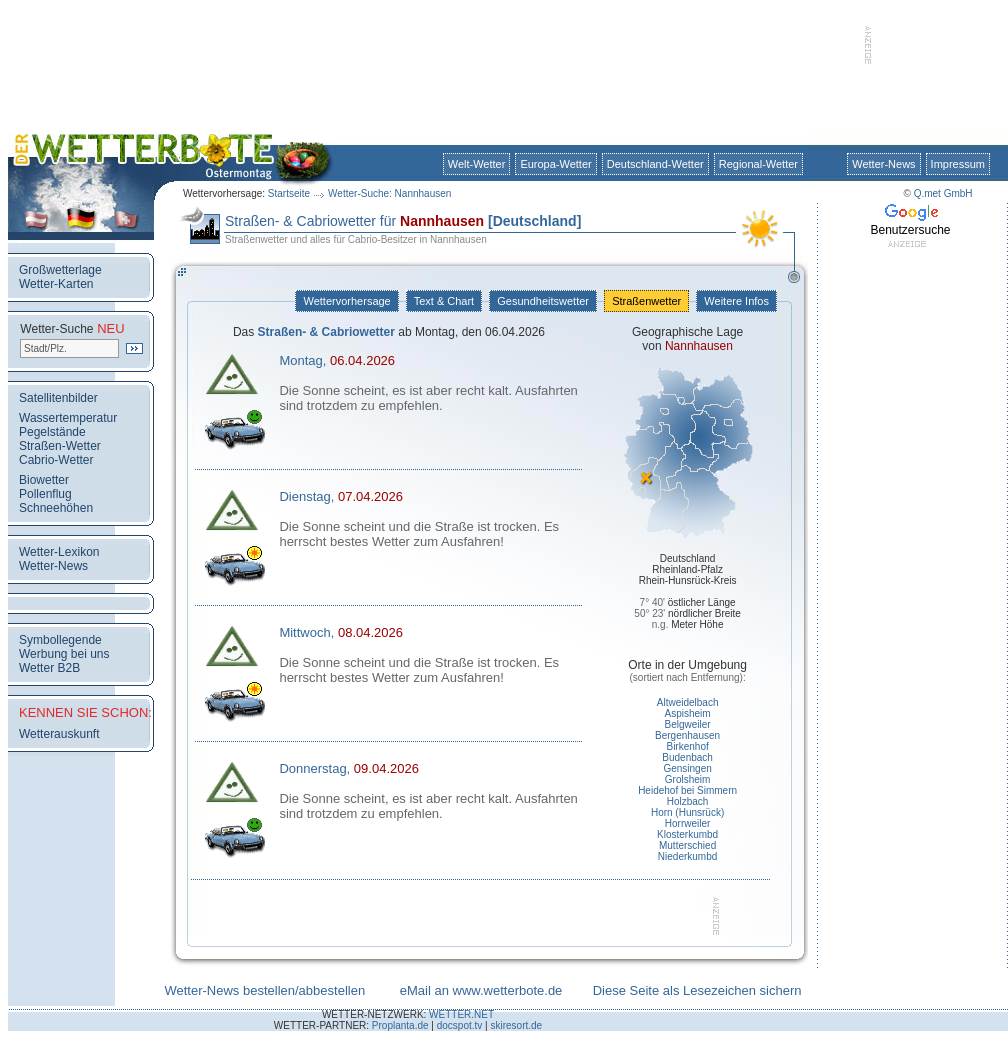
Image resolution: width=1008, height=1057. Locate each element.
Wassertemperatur (68, 418)
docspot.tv (460, 1025)
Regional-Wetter (758, 164)
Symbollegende (60, 640)
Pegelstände (52, 432)
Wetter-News (883, 164)
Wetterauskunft (59, 734)
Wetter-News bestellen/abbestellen (264, 990)
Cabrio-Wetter (56, 460)
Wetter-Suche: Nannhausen (389, 193)
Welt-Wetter (477, 164)
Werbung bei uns (64, 654)
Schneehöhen (56, 508)
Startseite (289, 193)
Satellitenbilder (58, 398)
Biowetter (44, 480)
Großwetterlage (60, 270)
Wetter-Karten (56, 284)
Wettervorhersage (346, 301)
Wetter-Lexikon (59, 552)
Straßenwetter (646, 301)
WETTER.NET (461, 1014)
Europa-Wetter (555, 164)
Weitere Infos (736, 301)
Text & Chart (444, 301)
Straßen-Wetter (60, 446)
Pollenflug (45, 494)
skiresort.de (516, 1025)
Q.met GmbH (943, 193)
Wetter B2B (49, 668)
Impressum (958, 164)
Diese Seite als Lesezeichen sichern (697, 990)
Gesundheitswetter (543, 301)
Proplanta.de (400, 1025)
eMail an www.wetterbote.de (481, 990)
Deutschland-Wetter (655, 164)
